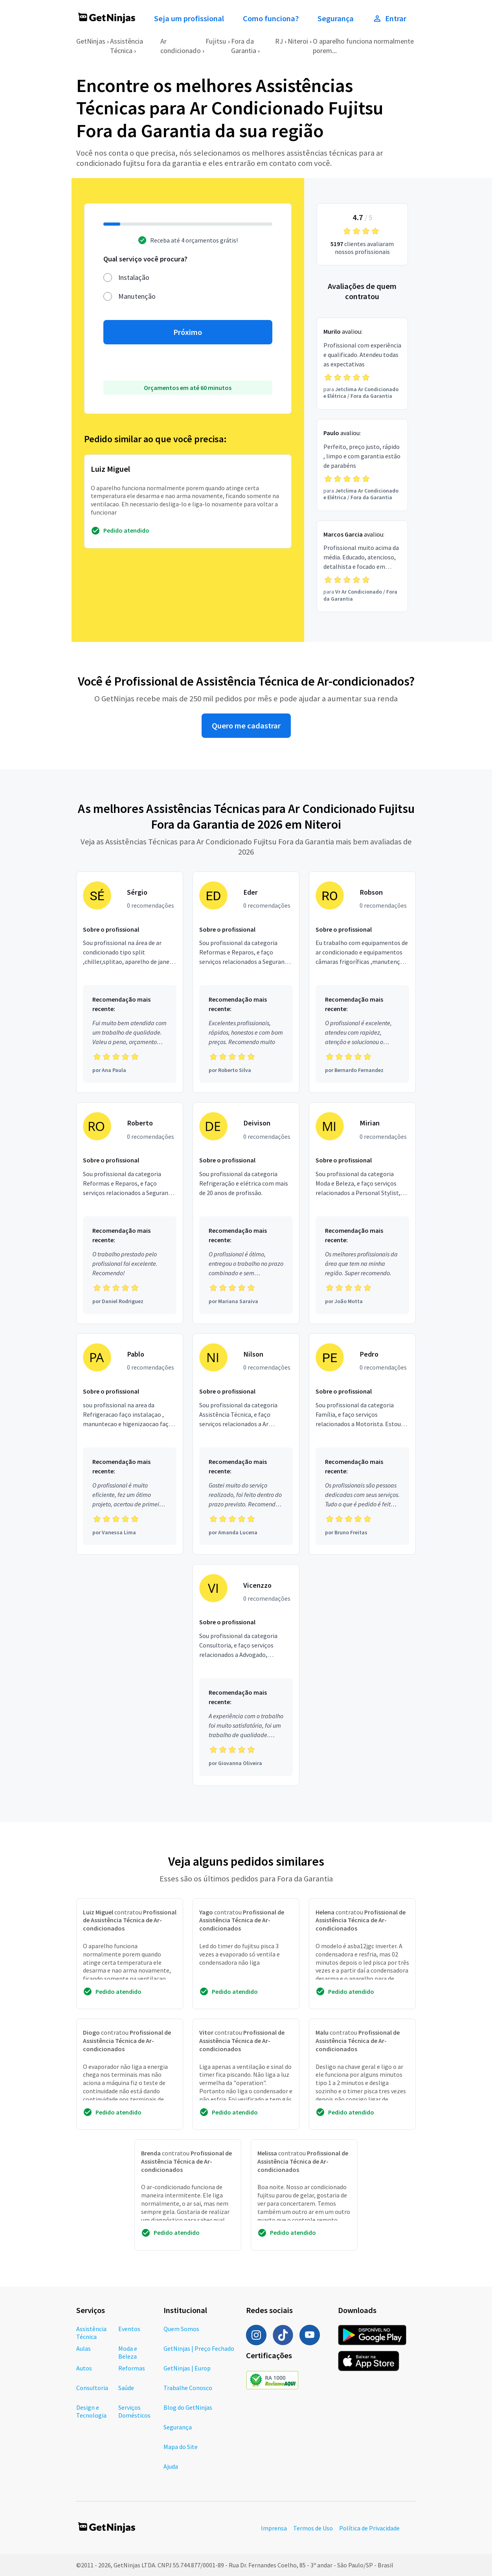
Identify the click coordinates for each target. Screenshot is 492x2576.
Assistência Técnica (126, 46)
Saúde (126, 2388)
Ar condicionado (180, 46)
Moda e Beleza (127, 2352)
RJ (279, 41)
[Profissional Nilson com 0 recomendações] (246, 1444)
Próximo (187, 332)
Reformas (131, 2368)
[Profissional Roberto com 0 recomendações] (129, 1213)
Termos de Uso (313, 2528)
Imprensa (274, 2528)
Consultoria (92, 2388)
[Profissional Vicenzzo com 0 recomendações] (246, 1675)
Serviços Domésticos (134, 2411)
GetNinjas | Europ (187, 2368)
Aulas (83, 2348)
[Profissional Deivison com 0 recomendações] (246, 1213)
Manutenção (137, 296)
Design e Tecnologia (91, 2411)
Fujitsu (216, 41)
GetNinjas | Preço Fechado (198, 2348)
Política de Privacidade (369, 2528)
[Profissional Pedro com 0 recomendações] (362, 1444)
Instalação (133, 277)
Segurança (336, 18)
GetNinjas (90, 41)
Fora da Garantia (243, 46)
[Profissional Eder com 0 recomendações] (246, 982)
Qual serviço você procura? (145, 258)
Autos (84, 2368)
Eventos (129, 2329)
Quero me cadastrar (246, 726)
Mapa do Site (180, 2447)
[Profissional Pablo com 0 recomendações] (129, 1444)
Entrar (389, 18)
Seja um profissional (189, 18)
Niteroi (298, 41)
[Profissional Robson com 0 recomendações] (362, 982)
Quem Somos (181, 2329)
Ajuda (170, 2466)
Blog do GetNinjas (187, 2407)
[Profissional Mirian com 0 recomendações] (362, 1213)
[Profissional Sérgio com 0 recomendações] (129, 982)
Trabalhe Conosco (187, 2388)
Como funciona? (271, 18)
